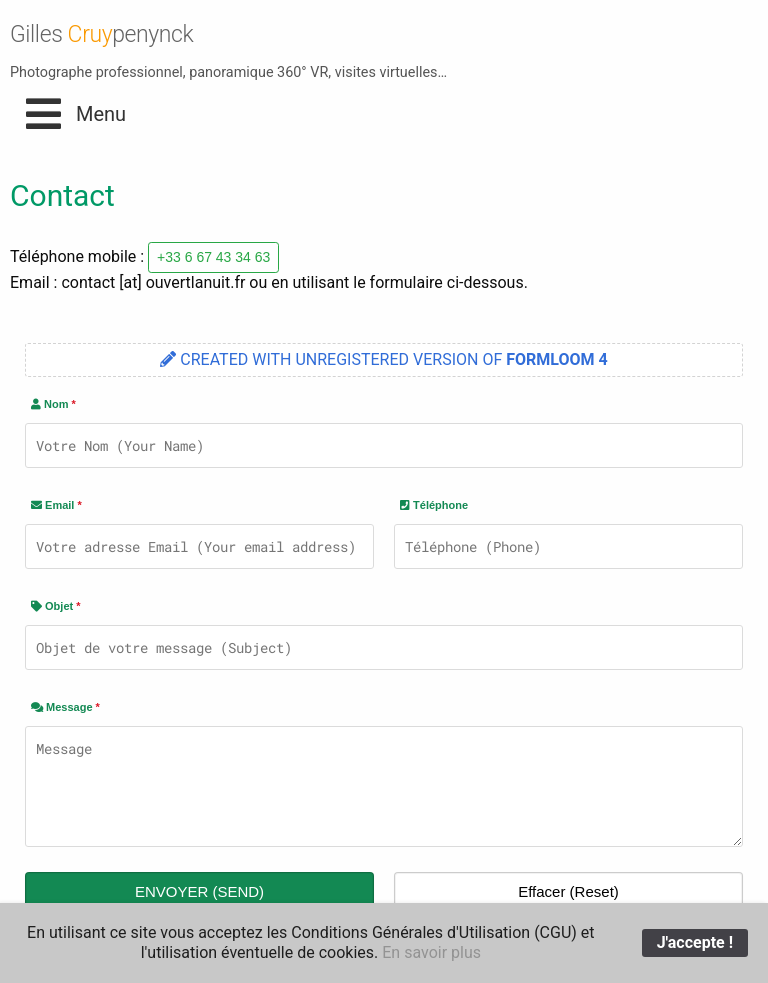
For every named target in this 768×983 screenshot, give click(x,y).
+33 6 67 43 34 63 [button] (213, 257)
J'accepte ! (695, 942)
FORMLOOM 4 (556, 359)
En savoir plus (431, 952)
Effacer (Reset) (568, 891)
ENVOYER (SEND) (199, 891)
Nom (53, 404)
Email (56, 505)
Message (65, 707)
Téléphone (434, 505)
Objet (56, 606)
